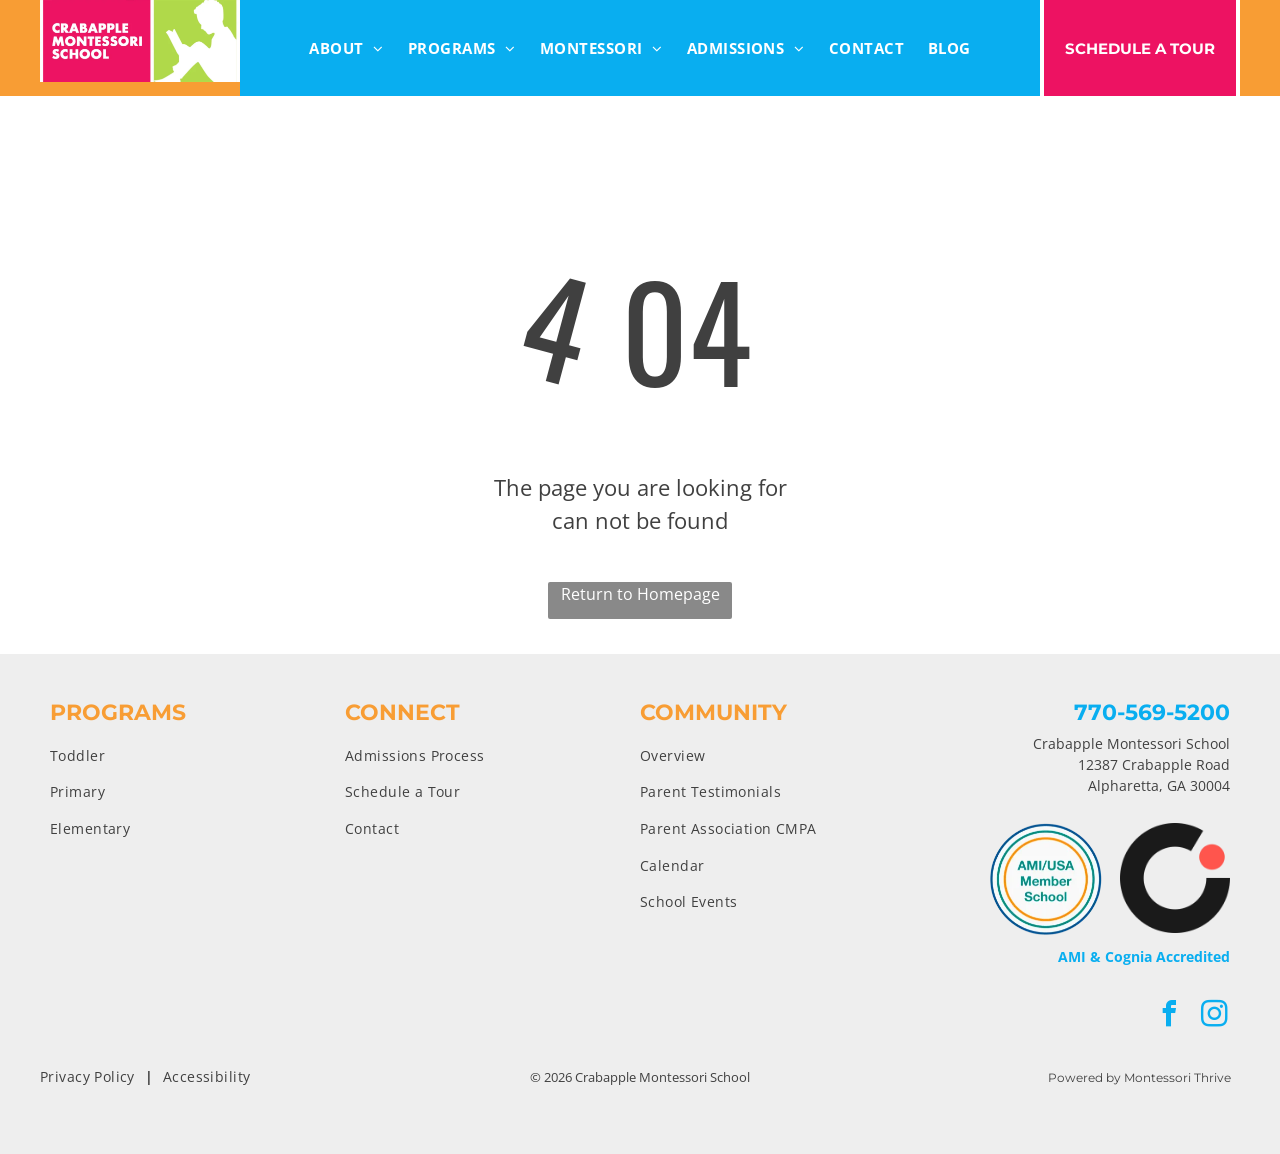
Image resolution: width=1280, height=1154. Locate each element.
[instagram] (1215, 1016)
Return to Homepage (640, 594)
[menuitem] (346, 48)
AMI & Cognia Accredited (1144, 956)
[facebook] (1170, 1016)
